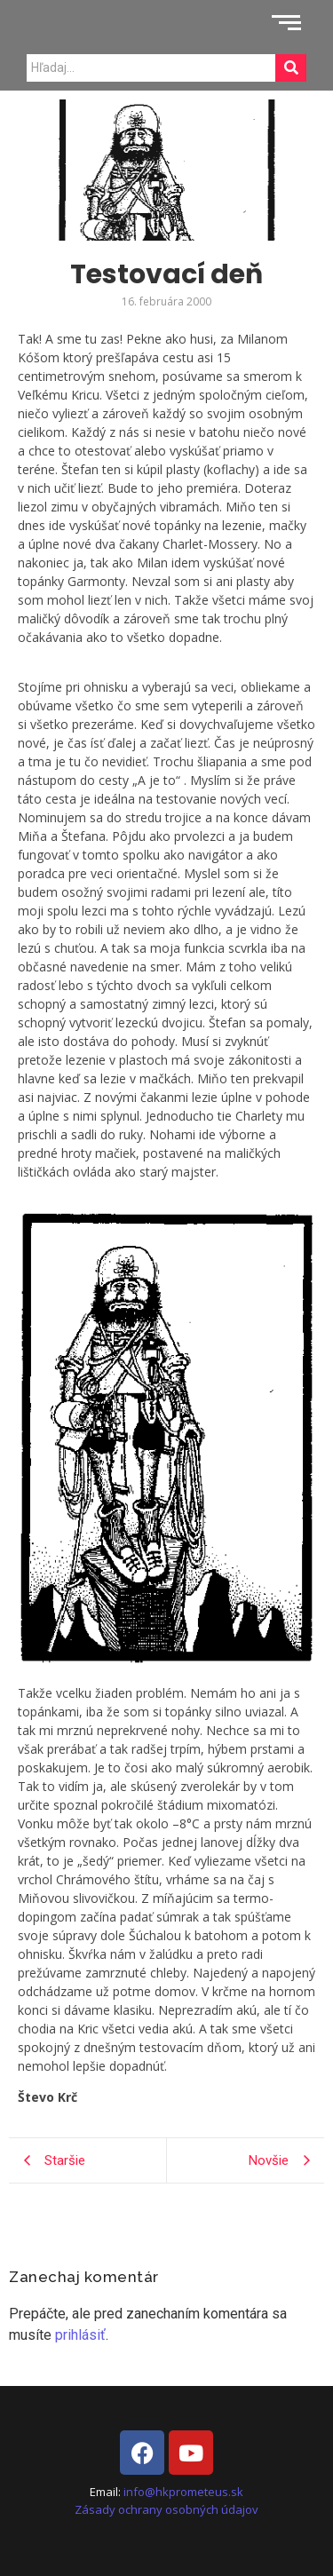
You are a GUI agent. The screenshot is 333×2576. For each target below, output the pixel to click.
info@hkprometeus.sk (183, 2492)
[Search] (151, 68)
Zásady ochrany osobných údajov (166, 2509)
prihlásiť (80, 2334)
